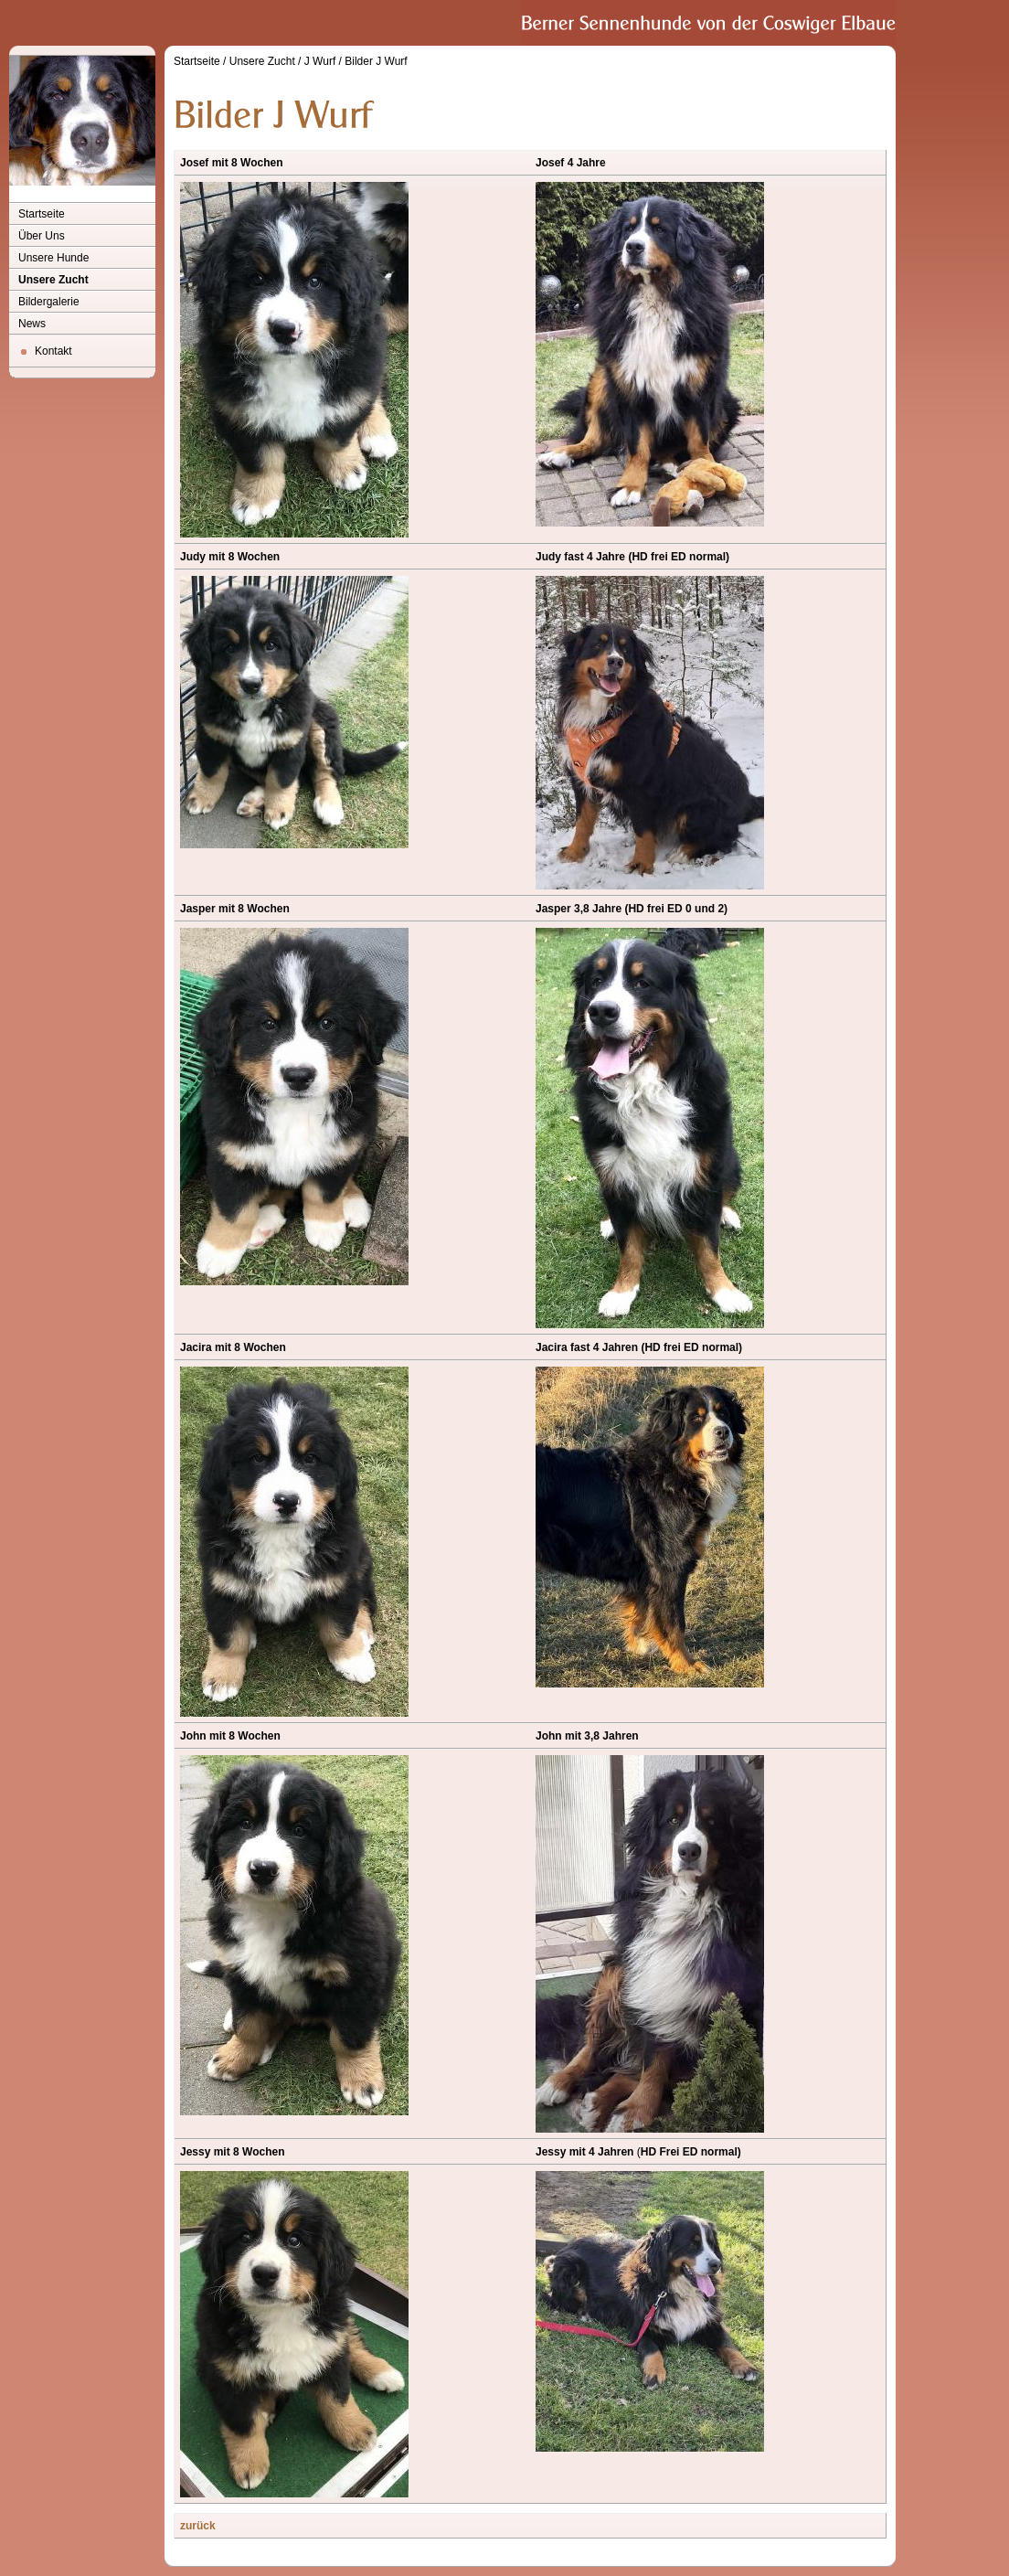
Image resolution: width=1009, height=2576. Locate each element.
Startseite (41, 214)
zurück (198, 2525)
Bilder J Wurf (376, 61)
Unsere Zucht (53, 279)
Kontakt (53, 351)
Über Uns (41, 235)
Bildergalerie (49, 301)
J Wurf (319, 61)
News (32, 323)
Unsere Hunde (53, 257)
